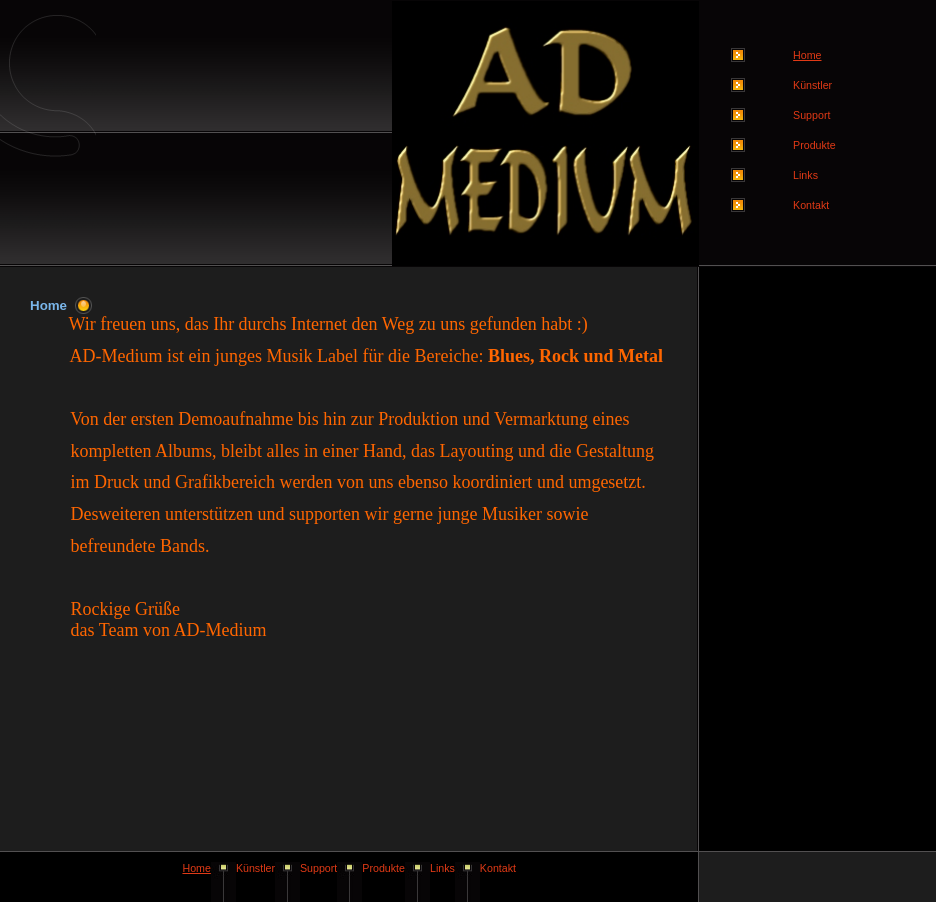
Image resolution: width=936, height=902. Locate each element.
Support (811, 115)
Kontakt (811, 205)
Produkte (814, 145)
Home (196, 868)
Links (805, 175)
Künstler (812, 85)
